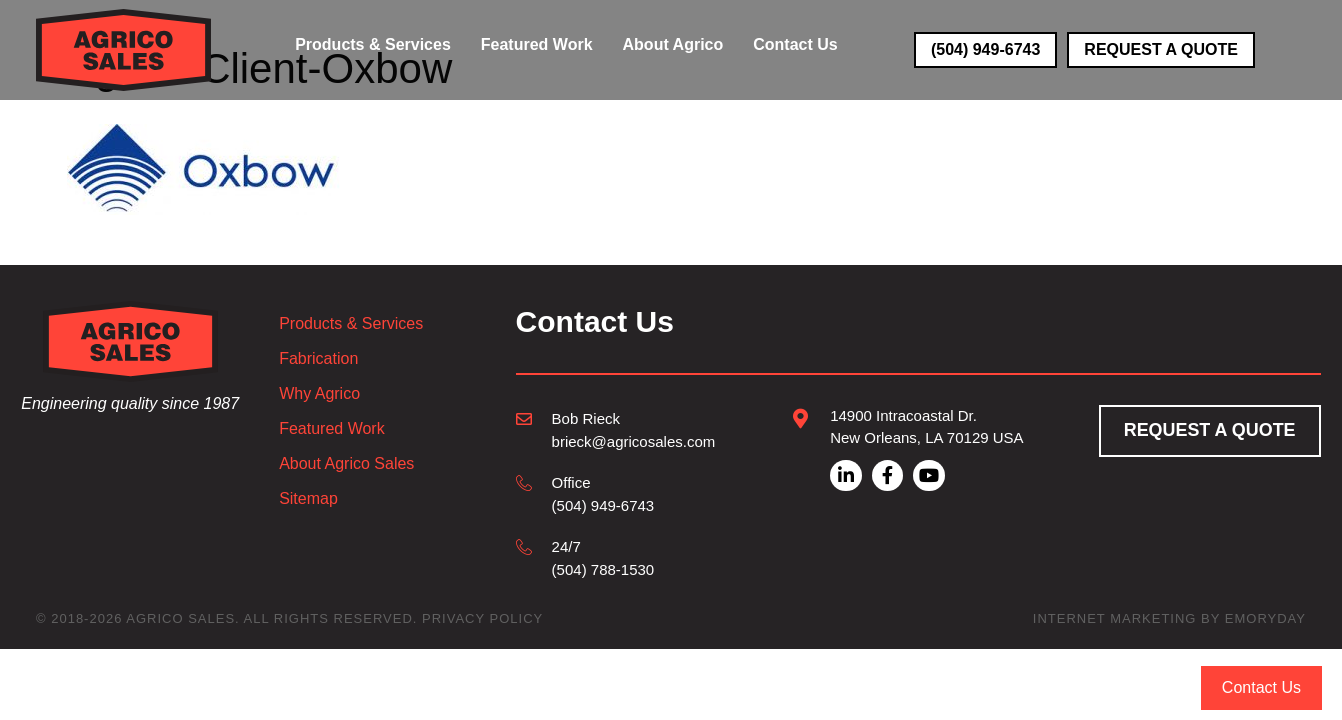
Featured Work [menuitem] (332, 429)
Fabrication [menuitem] (318, 359)
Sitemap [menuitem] (308, 499)
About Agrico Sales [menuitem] (346, 464)
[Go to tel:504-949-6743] (616, 493)
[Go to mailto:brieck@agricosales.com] (616, 429)
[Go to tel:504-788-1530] (616, 557)
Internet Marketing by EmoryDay (1169, 618)
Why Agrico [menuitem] (319, 394)
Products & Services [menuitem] (351, 324)
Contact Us (1261, 687)
